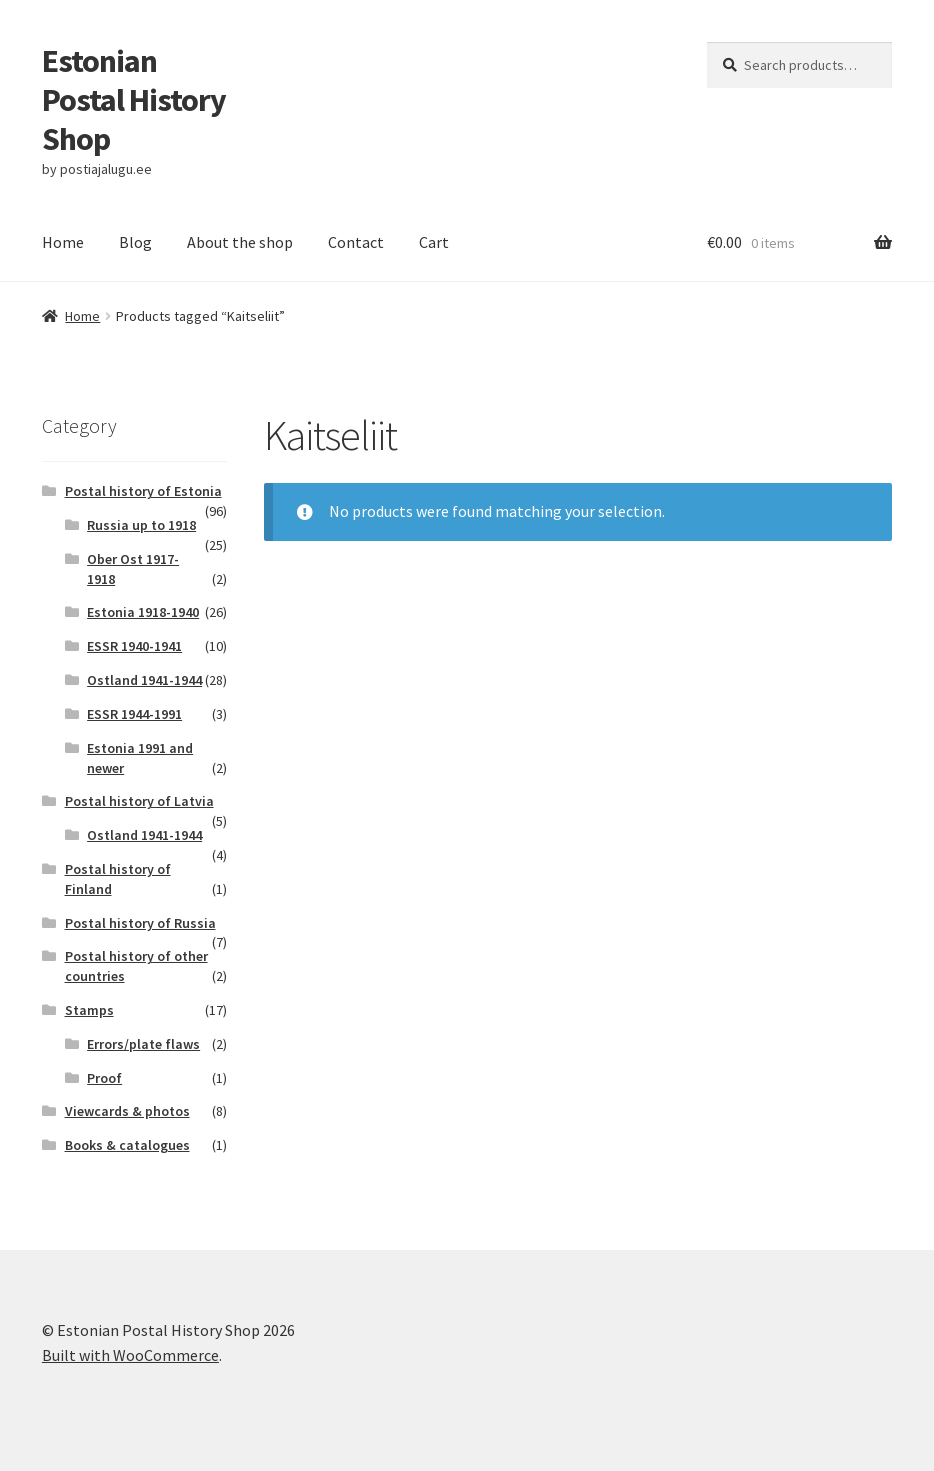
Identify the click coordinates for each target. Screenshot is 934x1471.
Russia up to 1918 (141, 525)
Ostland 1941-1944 (144, 680)
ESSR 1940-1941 (134, 646)
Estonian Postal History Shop (134, 100)
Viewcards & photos (127, 1111)
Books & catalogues (127, 1145)
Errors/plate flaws (143, 1044)
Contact (356, 242)
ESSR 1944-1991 (134, 714)
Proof (104, 1078)
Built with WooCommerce (130, 1355)
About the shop (240, 242)
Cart (434, 242)
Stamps (89, 1010)
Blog (135, 242)
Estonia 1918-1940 (143, 612)
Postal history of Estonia (143, 491)
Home (63, 242)
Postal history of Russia (140, 923)
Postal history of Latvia (139, 801)
